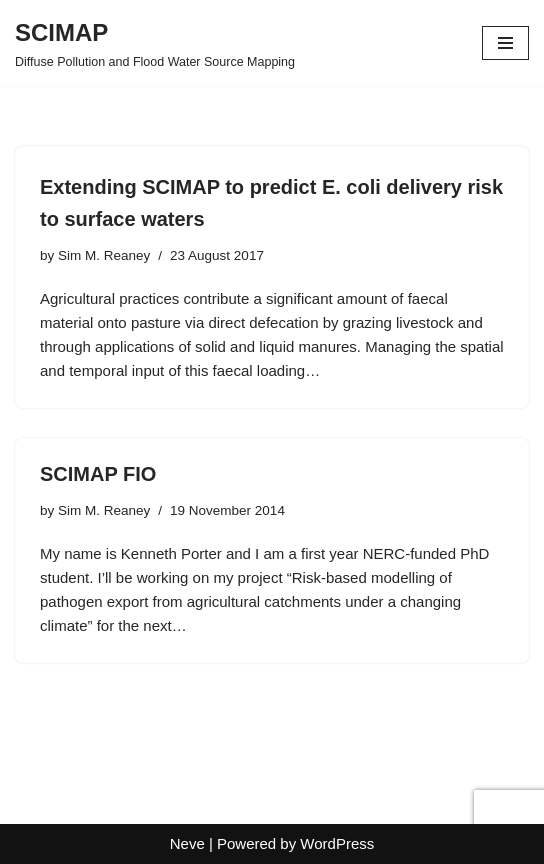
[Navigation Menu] (505, 43)
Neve (187, 843)
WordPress (337, 843)
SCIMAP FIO (98, 474)
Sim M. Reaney (104, 255)
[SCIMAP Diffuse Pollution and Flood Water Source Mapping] (155, 43)
